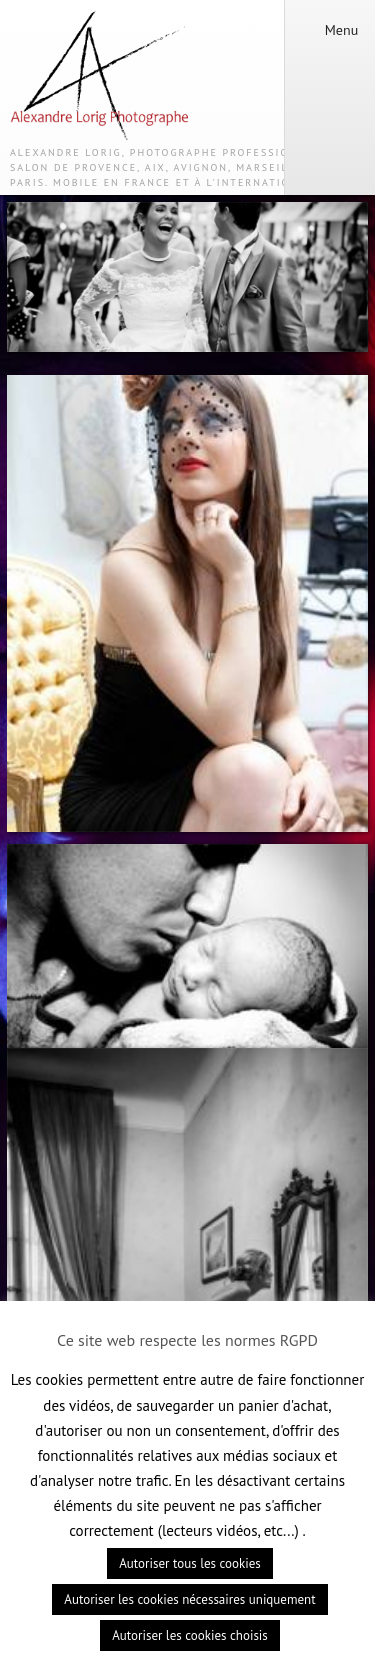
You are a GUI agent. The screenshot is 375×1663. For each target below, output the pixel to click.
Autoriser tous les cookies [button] (190, 1563)
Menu (329, 30)
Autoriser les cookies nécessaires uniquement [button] (189, 1599)
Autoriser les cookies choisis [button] (190, 1635)
